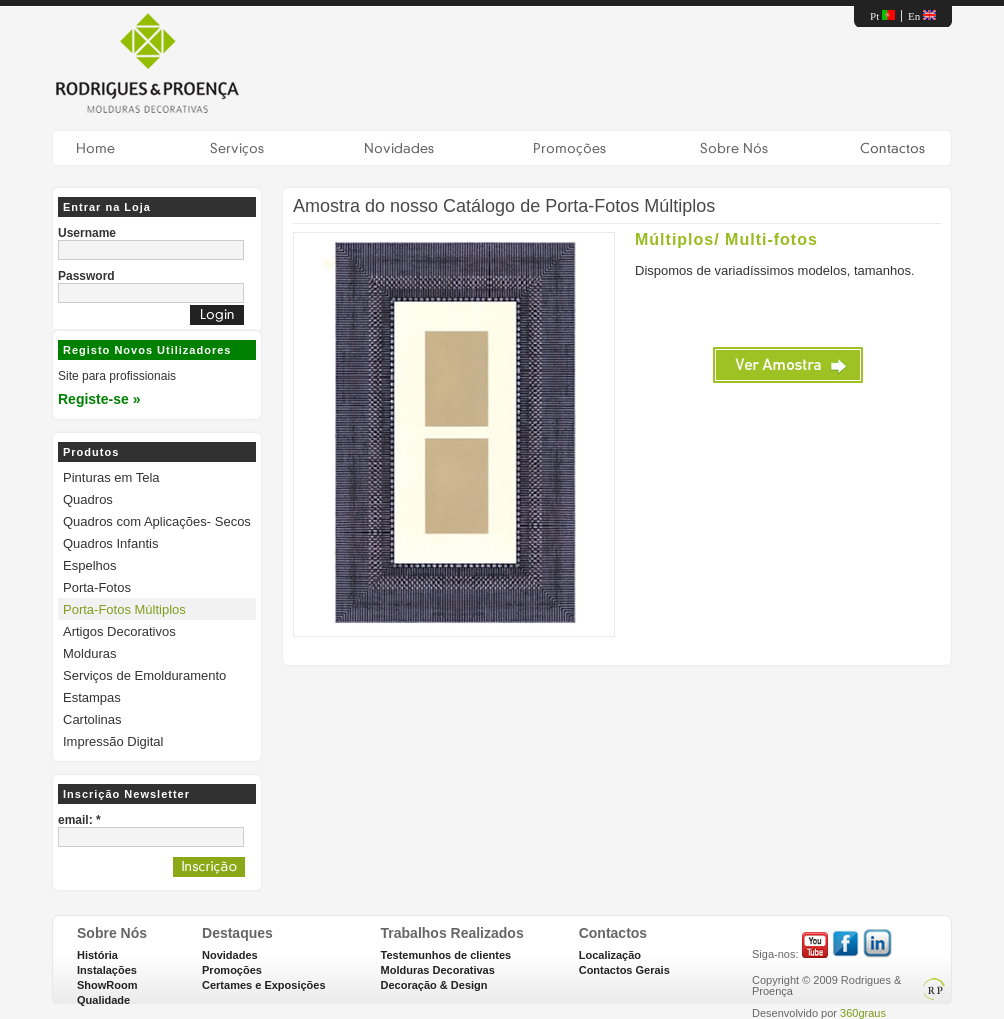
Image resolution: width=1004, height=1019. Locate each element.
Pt (882, 16)
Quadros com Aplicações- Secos (157, 521)
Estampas (92, 697)
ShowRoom (107, 985)
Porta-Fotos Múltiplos (124, 609)
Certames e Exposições (264, 985)
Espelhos (89, 565)
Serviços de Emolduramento (144, 675)
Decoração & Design (434, 985)
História (97, 955)
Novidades (399, 148)
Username (87, 233)
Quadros (88, 499)
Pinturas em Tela (111, 477)
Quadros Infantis (110, 543)
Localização (610, 955)
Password (86, 276)
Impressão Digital (113, 741)
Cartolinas (92, 719)
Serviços (237, 148)
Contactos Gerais (624, 970)
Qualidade (103, 1000)
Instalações (107, 970)
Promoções (569, 148)
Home (96, 148)
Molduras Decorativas (438, 970)
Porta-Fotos (97, 587)
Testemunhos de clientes (446, 955)
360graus (863, 1013)
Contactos (892, 148)
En (922, 16)
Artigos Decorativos (119, 631)
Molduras (89, 653)
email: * (79, 820)
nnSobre (734, 148)
